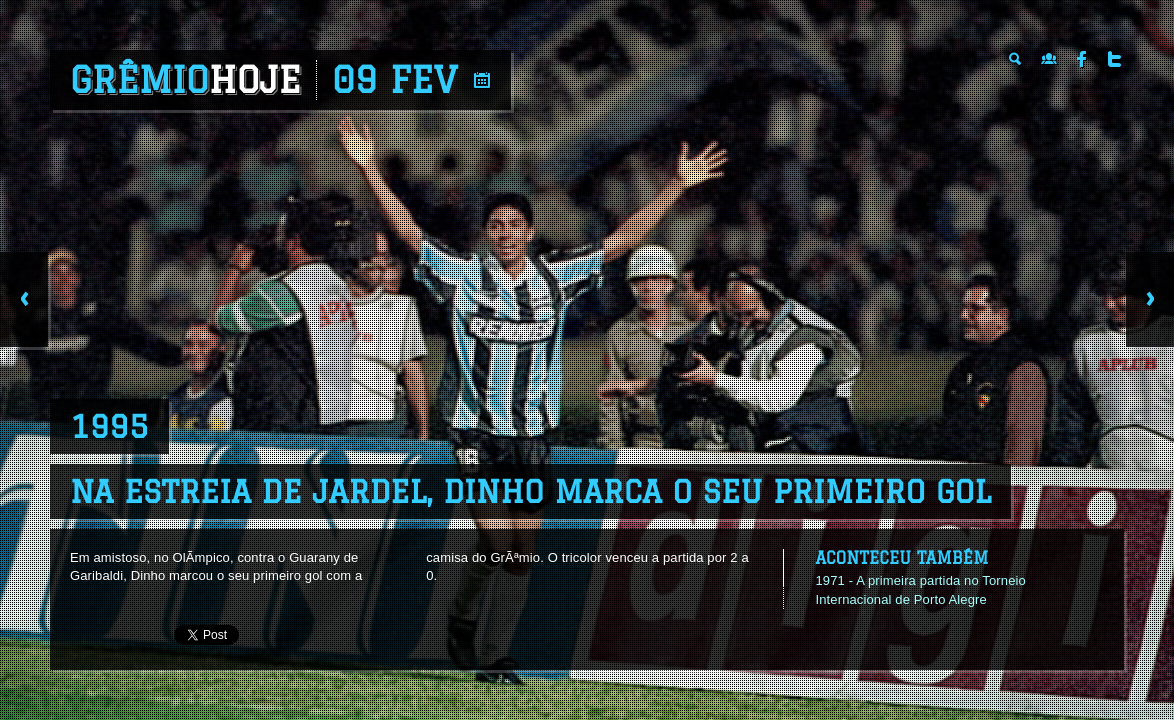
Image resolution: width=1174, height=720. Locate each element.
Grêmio (185, 80)
